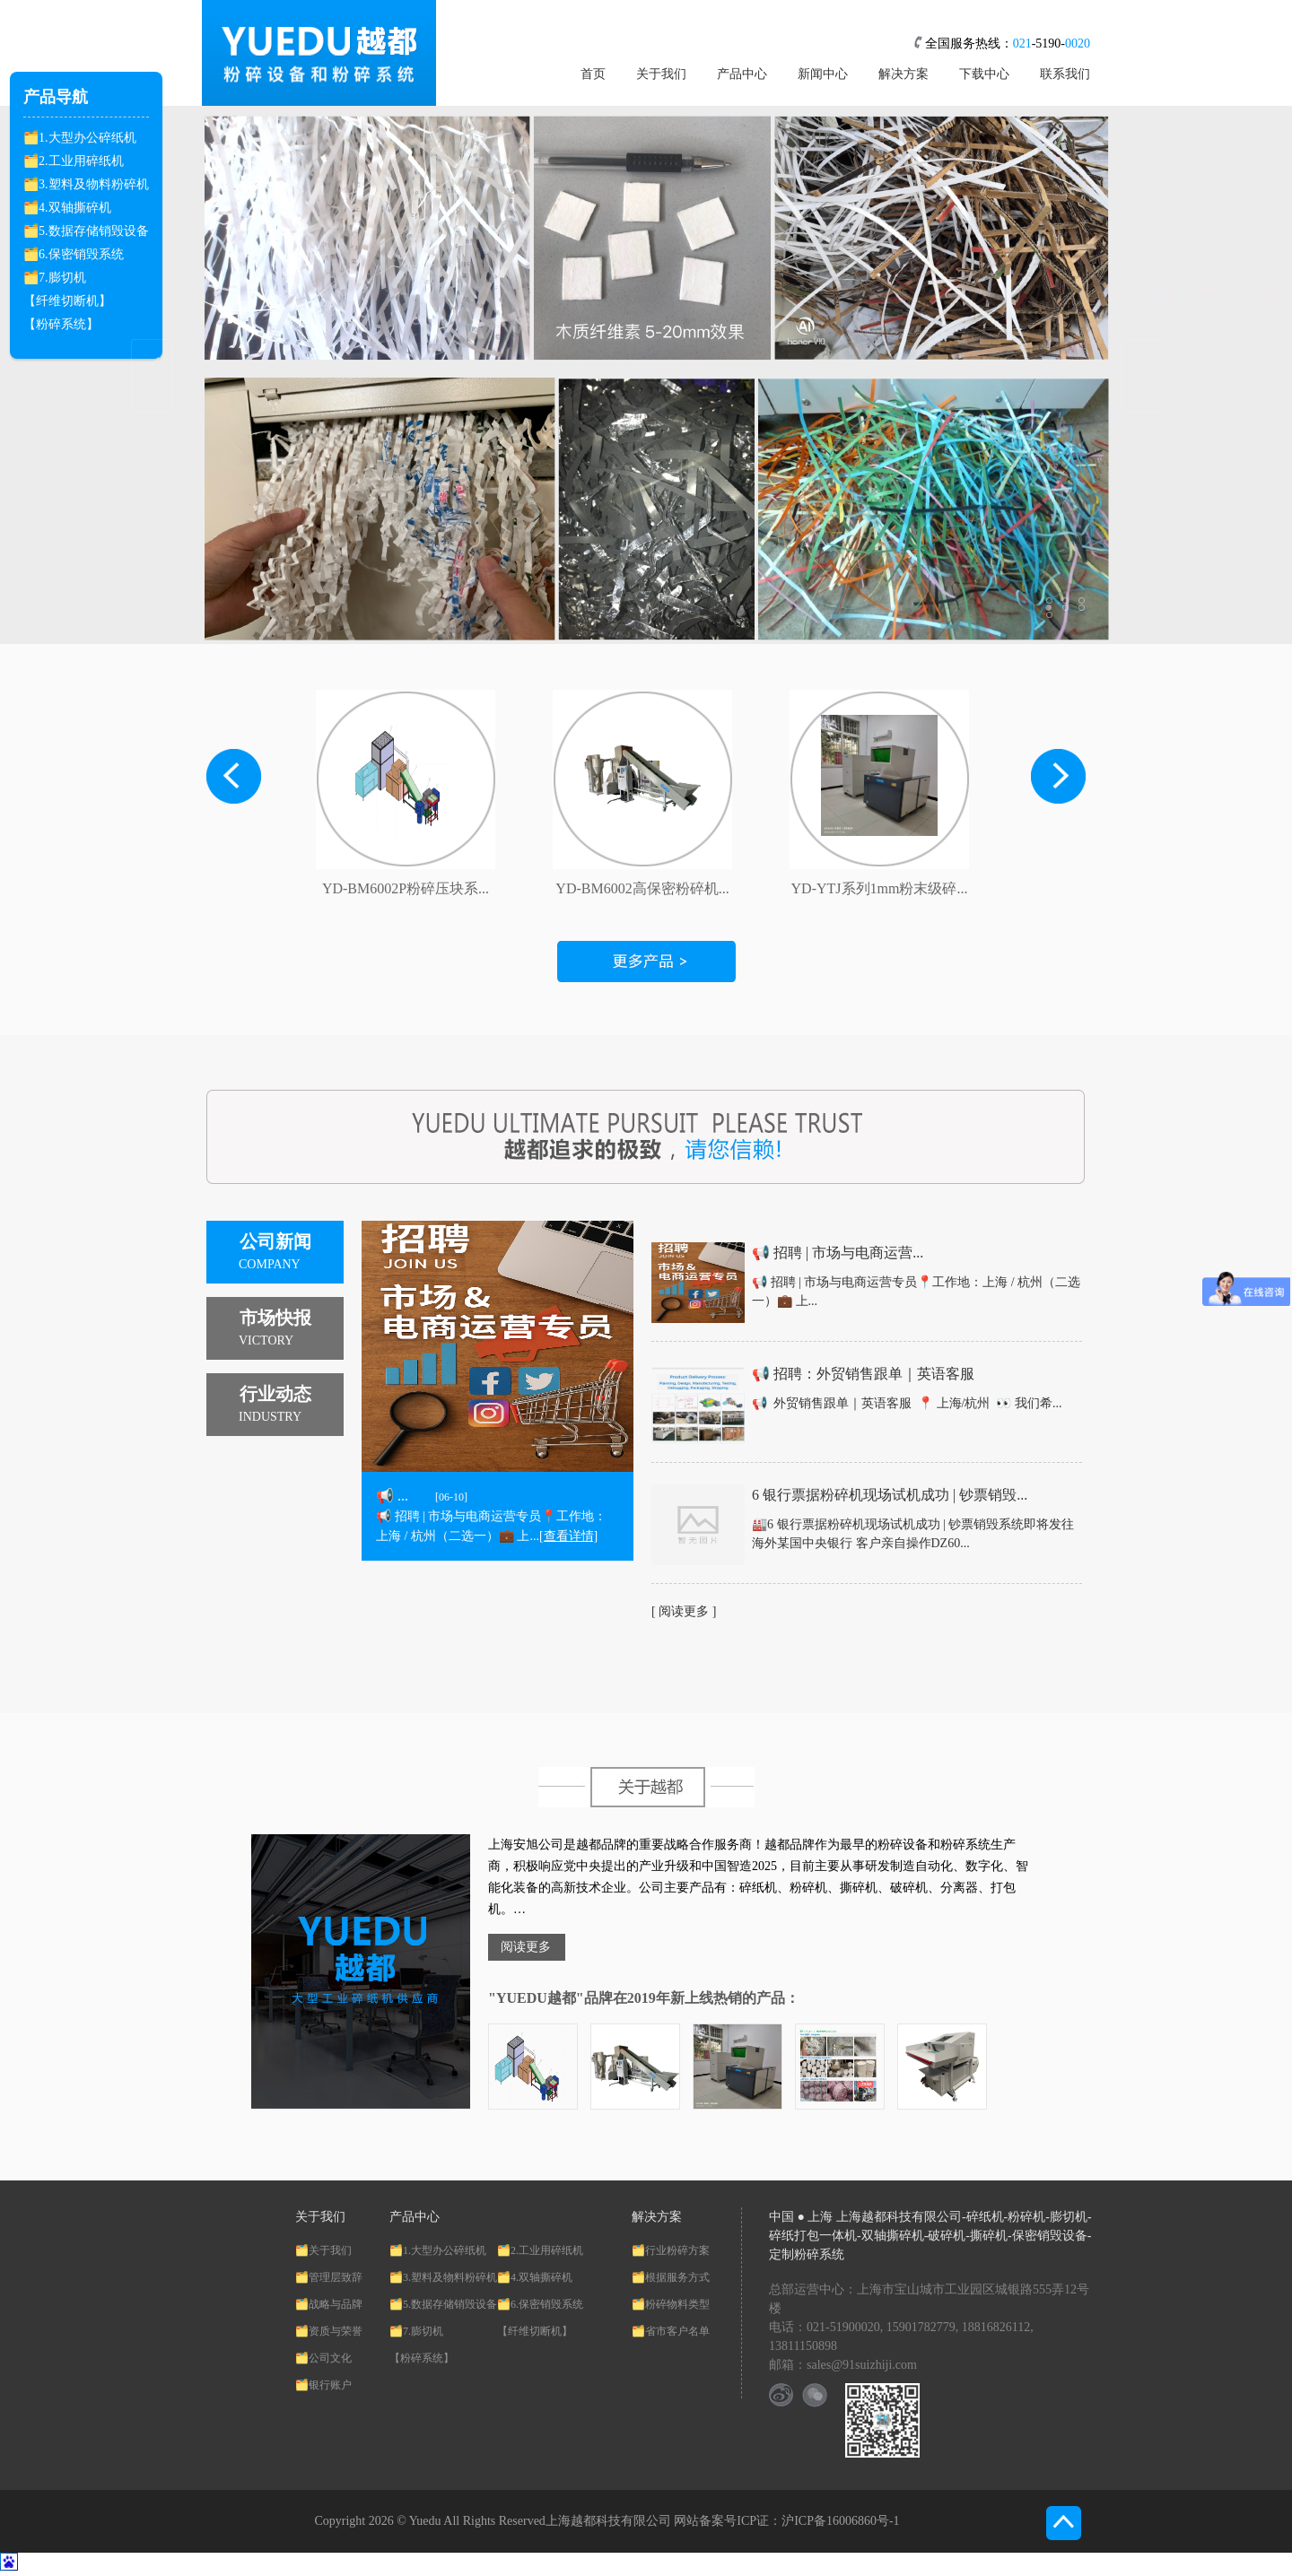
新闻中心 (823, 74)
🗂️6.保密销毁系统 (73, 254)
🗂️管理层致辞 (328, 2277)
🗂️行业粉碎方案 (671, 2250)
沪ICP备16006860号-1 (840, 2521)
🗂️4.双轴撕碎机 (67, 207)
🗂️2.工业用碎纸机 (73, 161)
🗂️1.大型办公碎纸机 (79, 137)
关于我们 (661, 74)
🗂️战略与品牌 (328, 2304)
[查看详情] (568, 1536)
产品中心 (742, 74)
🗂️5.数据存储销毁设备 (86, 231)
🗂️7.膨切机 (54, 277)
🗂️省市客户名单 (671, 2331)
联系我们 (1065, 74)
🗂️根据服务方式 (671, 2277)
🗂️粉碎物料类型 (671, 2304)
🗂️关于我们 (323, 2250)
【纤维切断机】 (67, 301)
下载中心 (984, 74)
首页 (593, 74)
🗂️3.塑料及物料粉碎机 (86, 184)
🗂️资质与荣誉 (328, 2331)
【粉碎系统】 (61, 324)
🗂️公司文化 (323, 2358)
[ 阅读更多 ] (683, 1611)
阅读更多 (526, 1947)
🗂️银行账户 (323, 2385)
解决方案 (903, 74)
